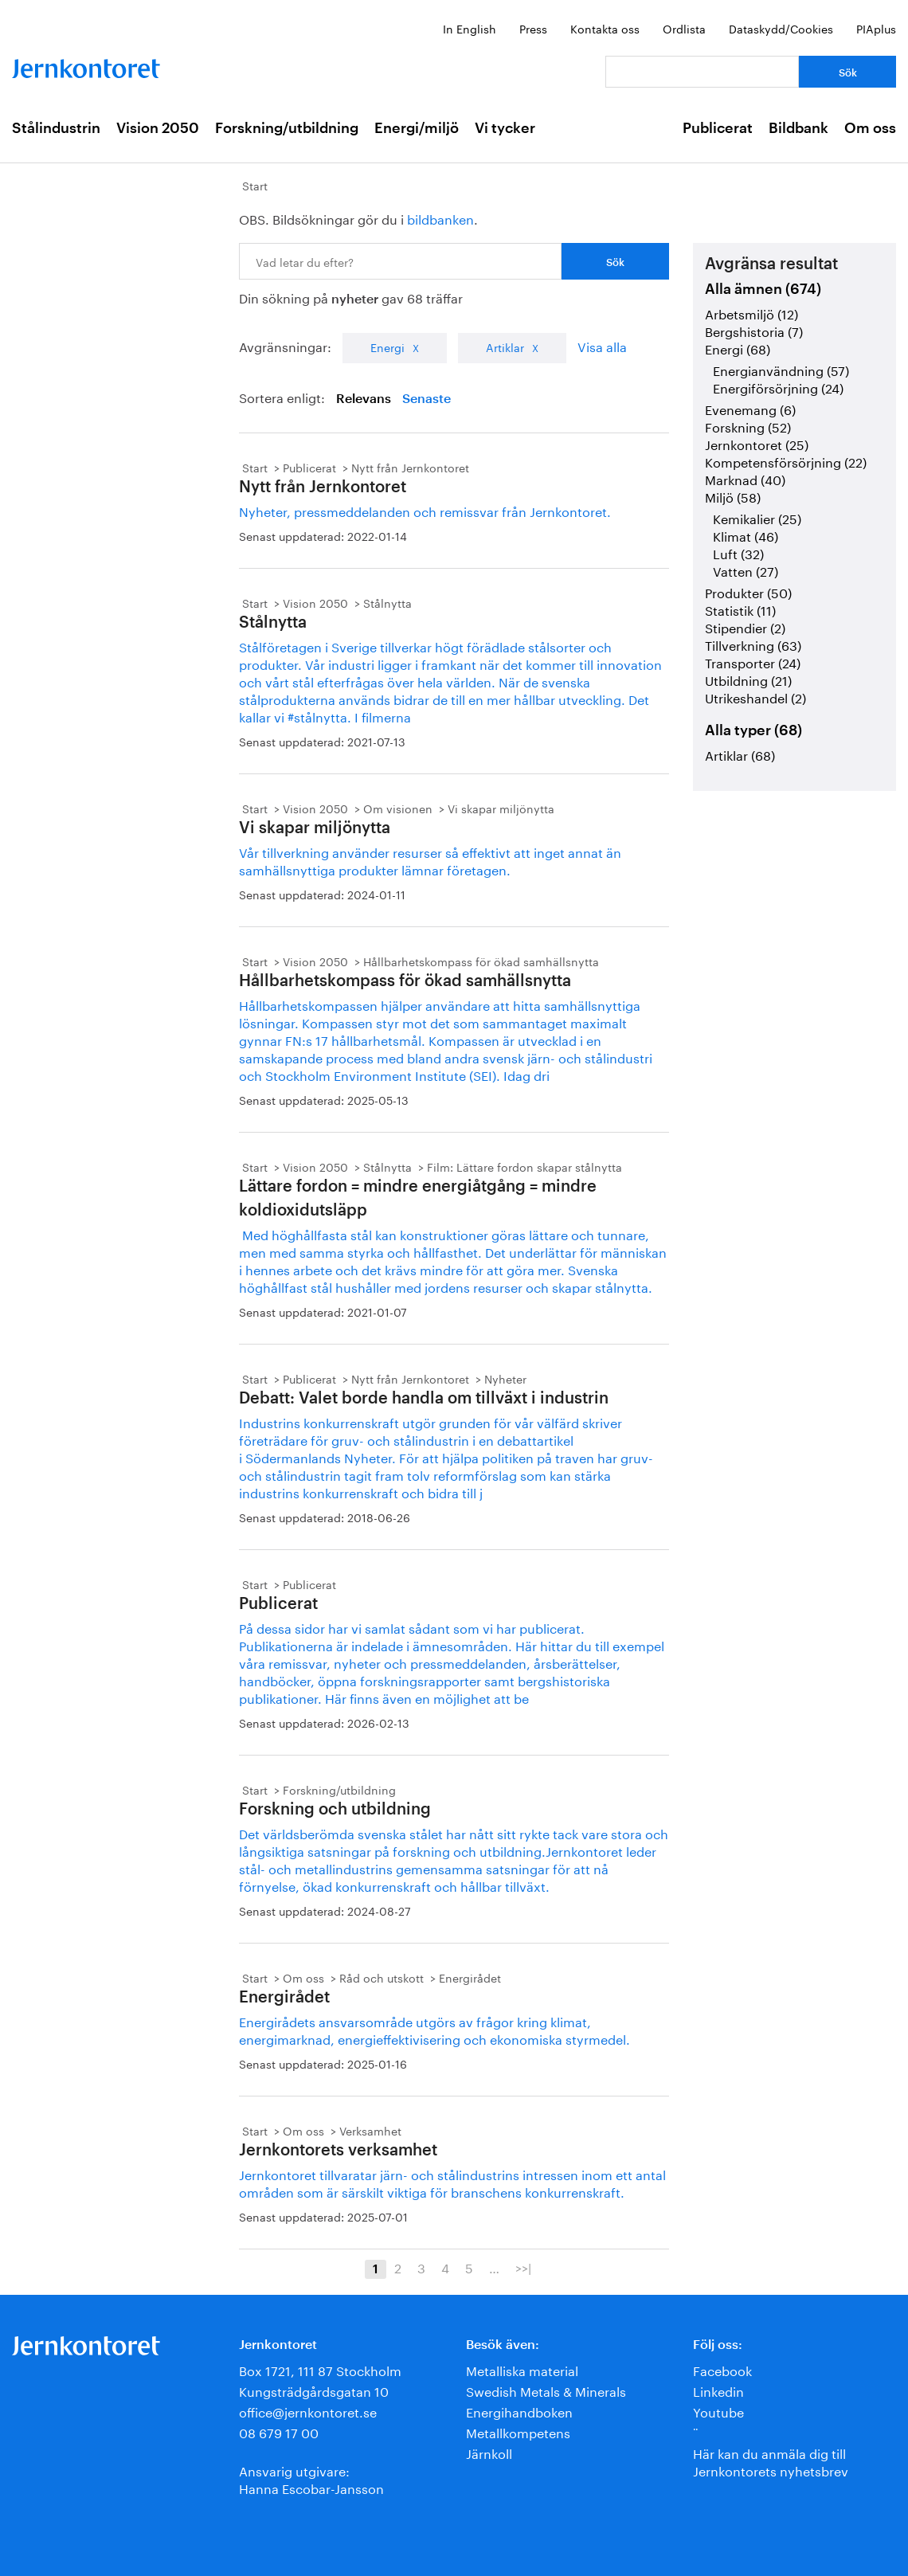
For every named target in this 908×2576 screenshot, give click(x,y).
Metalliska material (522, 2369)
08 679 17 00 (279, 2431)
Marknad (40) (745, 478)
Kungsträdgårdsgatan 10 (314, 2390)
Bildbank (798, 128)
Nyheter (505, 1378)
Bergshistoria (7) (754, 330)
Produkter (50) (748, 591)
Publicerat (718, 128)
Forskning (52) (748, 426)
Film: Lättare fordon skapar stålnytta (524, 1166)
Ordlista (684, 28)
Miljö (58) (733, 496)
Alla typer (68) (753, 730)
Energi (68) (737, 348)
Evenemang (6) (750, 408)
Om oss (870, 128)
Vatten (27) (745, 570)
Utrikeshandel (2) (755, 697)
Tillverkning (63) (753, 644)
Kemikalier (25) (757, 517)
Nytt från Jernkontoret (410, 467)
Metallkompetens (518, 2431)
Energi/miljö (416, 128)
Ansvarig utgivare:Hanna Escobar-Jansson (311, 2478)
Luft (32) (738, 552)
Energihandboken (519, 2411)
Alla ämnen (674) (763, 289)
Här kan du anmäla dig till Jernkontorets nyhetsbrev (770, 2461)
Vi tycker (505, 128)
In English (469, 28)
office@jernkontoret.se (308, 2411)
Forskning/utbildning (286, 128)
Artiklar (505, 346)
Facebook (722, 2369)
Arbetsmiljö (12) (751, 313)
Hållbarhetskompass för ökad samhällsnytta (481, 960)
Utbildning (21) (748, 679)
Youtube (718, 2411)
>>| (523, 2267)
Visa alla (602, 345)
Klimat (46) (745, 535)
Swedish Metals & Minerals (546, 2390)
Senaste (426, 399)
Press (533, 28)
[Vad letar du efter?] (702, 72)
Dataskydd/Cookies (781, 28)
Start (255, 185)
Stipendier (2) (745, 626)
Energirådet (470, 1977)
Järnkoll (489, 2452)
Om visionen (397, 807)
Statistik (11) (740, 609)
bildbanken (440, 218)
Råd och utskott (381, 1977)
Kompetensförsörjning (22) (786, 461)
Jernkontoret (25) (756, 443)
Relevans (363, 399)
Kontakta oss (605, 28)
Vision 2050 (157, 128)
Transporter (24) (752, 661)
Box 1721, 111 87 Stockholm (320, 2369)
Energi (387, 346)
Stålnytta (387, 602)
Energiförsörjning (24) (778, 387)
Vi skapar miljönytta (501, 807)
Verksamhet (370, 2130)
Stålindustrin (56, 128)
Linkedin (718, 2390)
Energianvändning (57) (781, 369)
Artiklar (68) (740, 754)
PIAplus (876, 28)
